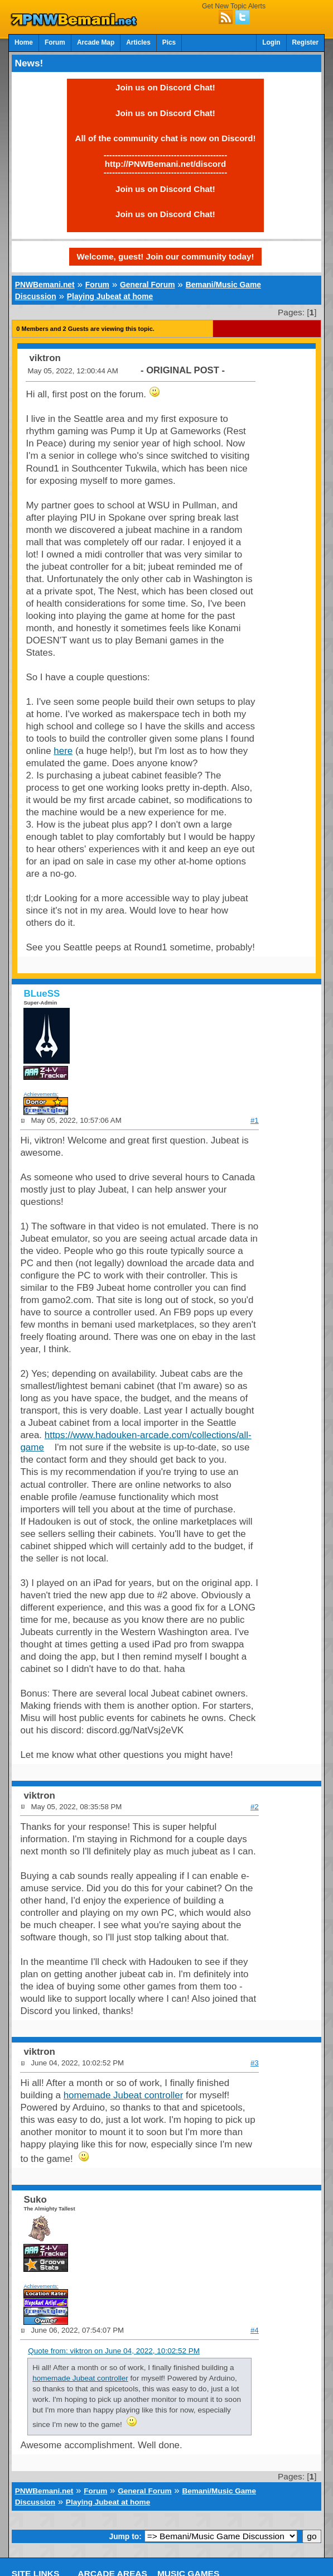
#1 (254, 1120)
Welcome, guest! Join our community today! (165, 256)
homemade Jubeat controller (124, 2095)
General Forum (147, 284)
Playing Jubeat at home (110, 296)
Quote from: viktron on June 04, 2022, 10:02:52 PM (114, 2351)
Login (271, 42)
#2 (254, 1807)
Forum (55, 42)
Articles (138, 42)
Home (24, 42)
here (63, 751)
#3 (254, 2063)
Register (305, 42)
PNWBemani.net (45, 284)
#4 (254, 2330)
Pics (169, 42)
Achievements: (41, 1094)
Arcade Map (95, 42)
